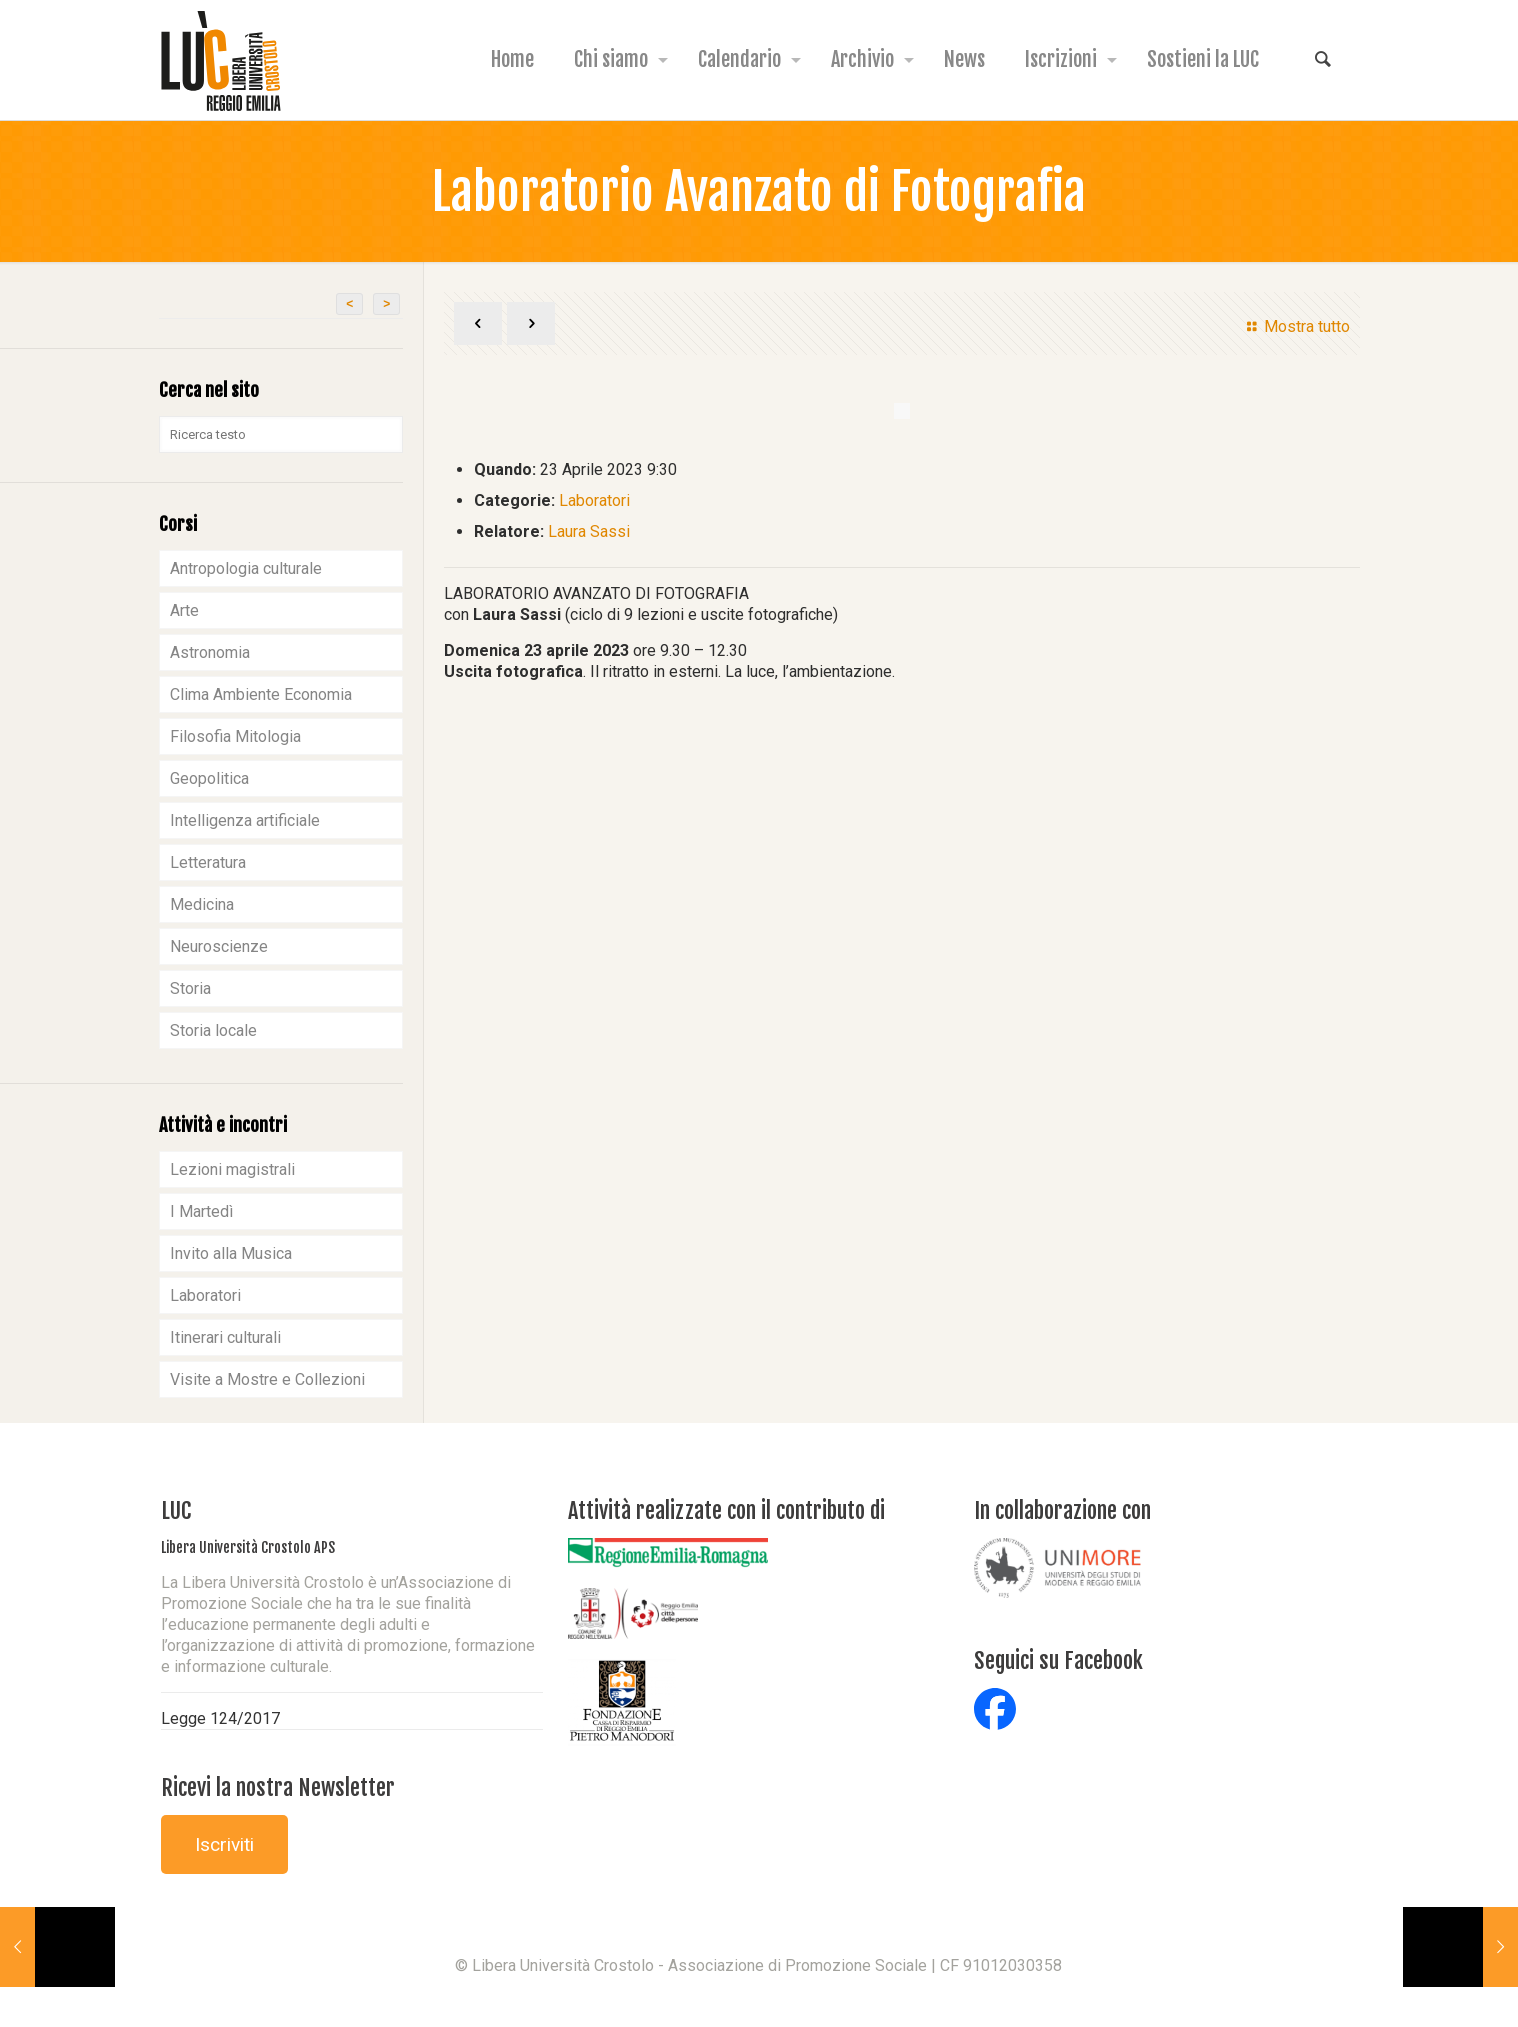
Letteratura (208, 862)
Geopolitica (209, 778)
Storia (190, 988)
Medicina (202, 904)
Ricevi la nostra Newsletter (278, 1787)
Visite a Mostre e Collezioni (267, 1379)
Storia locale (213, 1030)
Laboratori (594, 500)
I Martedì (201, 1211)
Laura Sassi (589, 531)
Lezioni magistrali (232, 1169)
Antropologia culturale (246, 568)
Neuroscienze (219, 946)
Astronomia (210, 652)
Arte (184, 610)
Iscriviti (224, 1844)
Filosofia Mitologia (235, 736)
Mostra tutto (1295, 326)
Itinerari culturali (225, 1337)
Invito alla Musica (231, 1253)
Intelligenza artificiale (245, 820)
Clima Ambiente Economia (261, 694)
